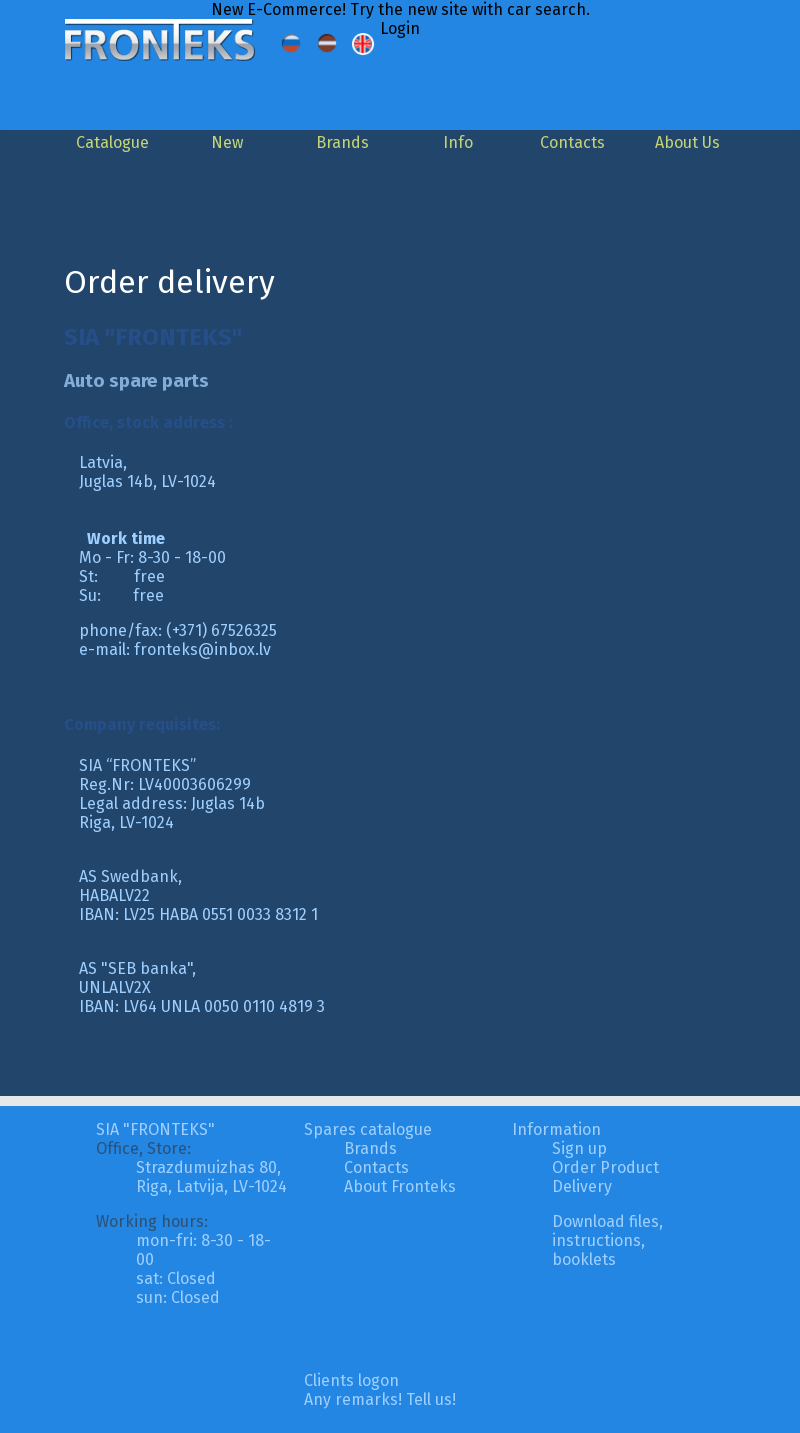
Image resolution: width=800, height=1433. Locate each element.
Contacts (572, 142)
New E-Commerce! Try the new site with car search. (400, 9)
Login (400, 28)
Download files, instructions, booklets (607, 1240)
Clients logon (351, 1380)
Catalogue (112, 142)
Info (458, 142)
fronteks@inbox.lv (202, 649)
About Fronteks (400, 1186)
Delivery (582, 1186)
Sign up (579, 1148)
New (227, 142)
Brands (342, 142)
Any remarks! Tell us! (380, 1399)
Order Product (605, 1167)
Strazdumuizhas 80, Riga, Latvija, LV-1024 (211, 1177)
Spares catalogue (368, 1129)
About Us (687, 142)
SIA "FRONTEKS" (155, 1129)
